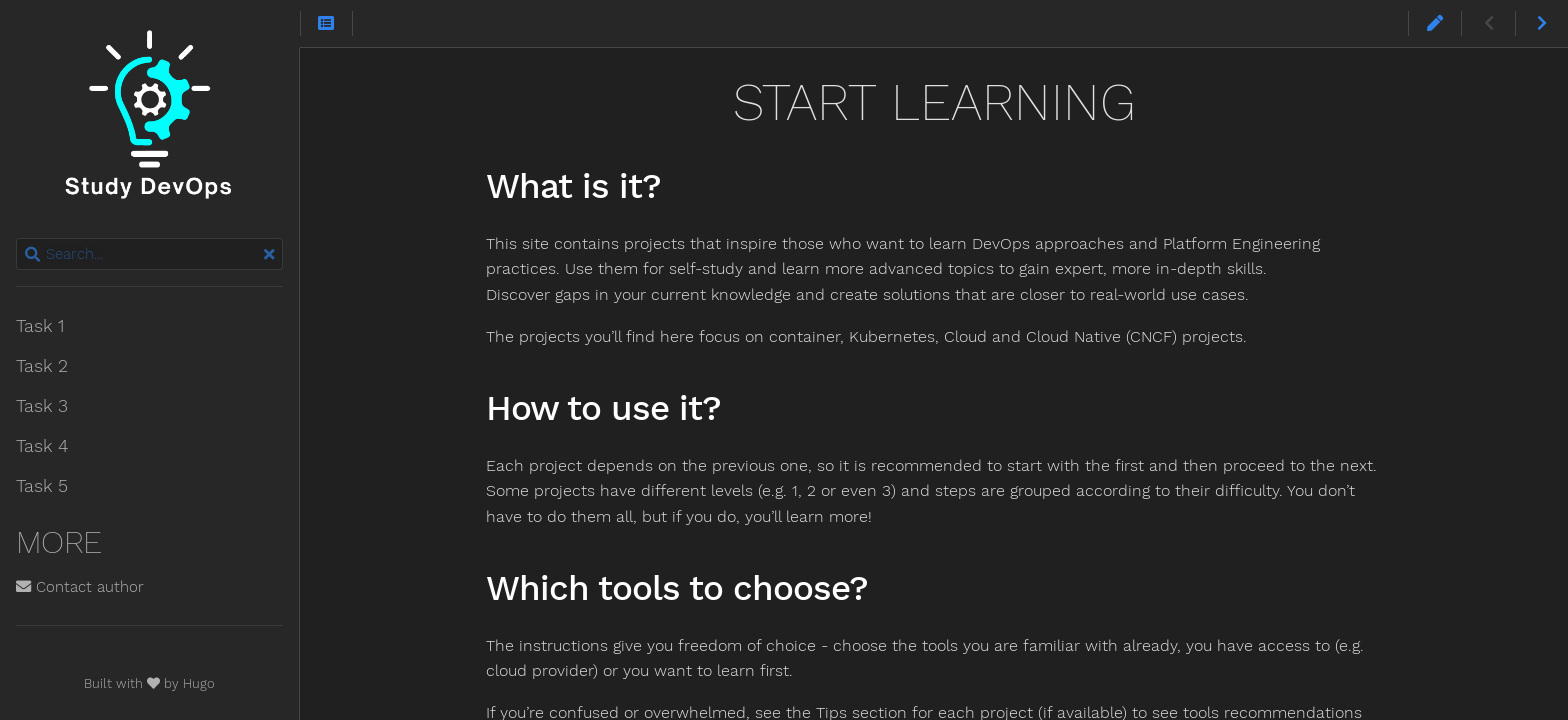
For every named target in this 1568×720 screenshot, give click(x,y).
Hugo (199, 683)
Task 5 (42, 486)
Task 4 (42, 446)
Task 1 (40, 326)
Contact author (80, 587)
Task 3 (42, 406)
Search (17, 238)
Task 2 (42, 366)
